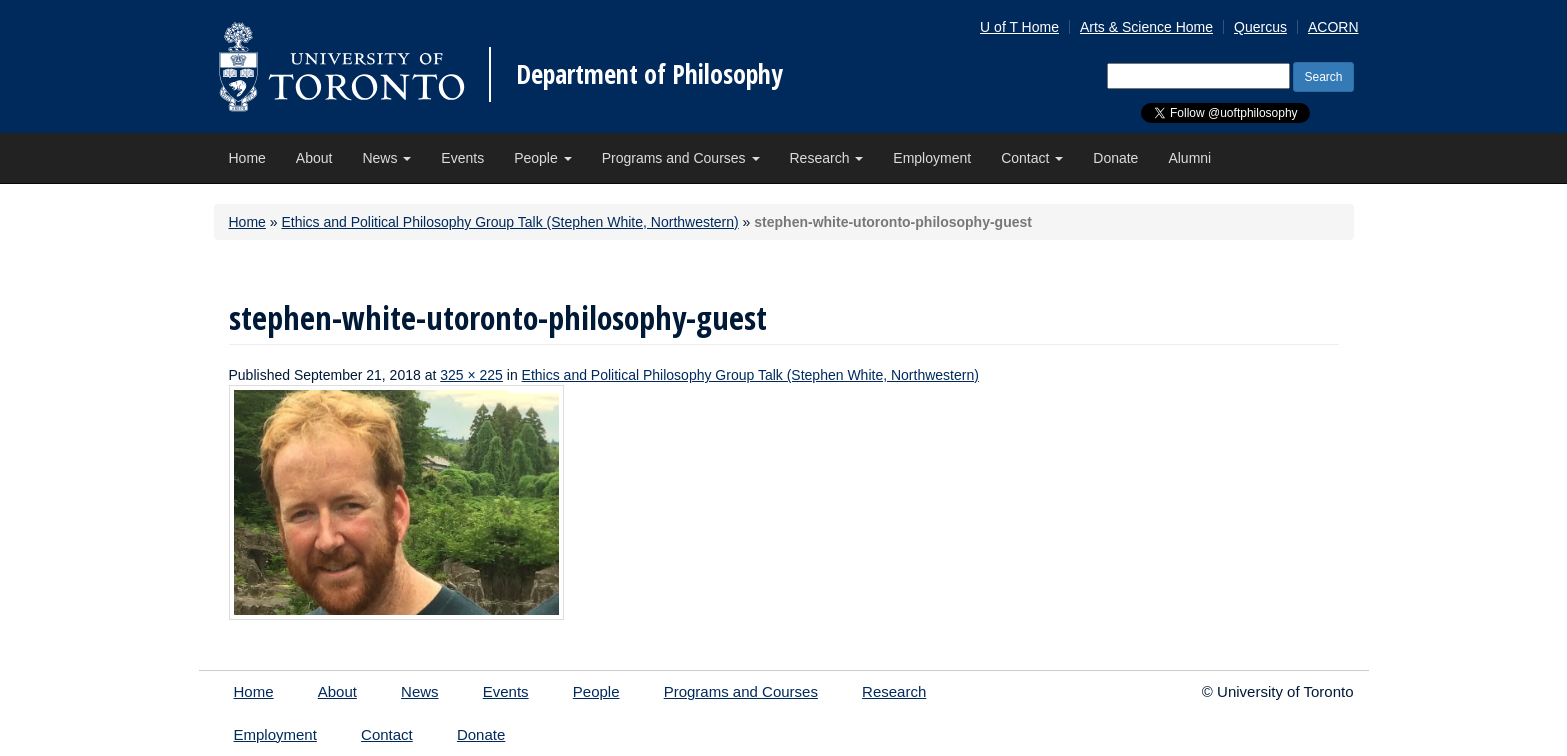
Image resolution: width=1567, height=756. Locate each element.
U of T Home (1019, 27)
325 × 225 (471, 375)
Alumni (1189, 158)
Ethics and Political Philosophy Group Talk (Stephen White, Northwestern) (509, 222)
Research (827, 158)
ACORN (1333, 27)
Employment (932, 158)
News (386, 158)
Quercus (1260, 27)
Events (462, 158)
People (542, 158)
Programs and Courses (681, 158)
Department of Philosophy (649, 74)
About (314, 158)
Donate (1115, 158)
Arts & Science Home (1146, 27)
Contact (1032, 158)
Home (247, 158)
